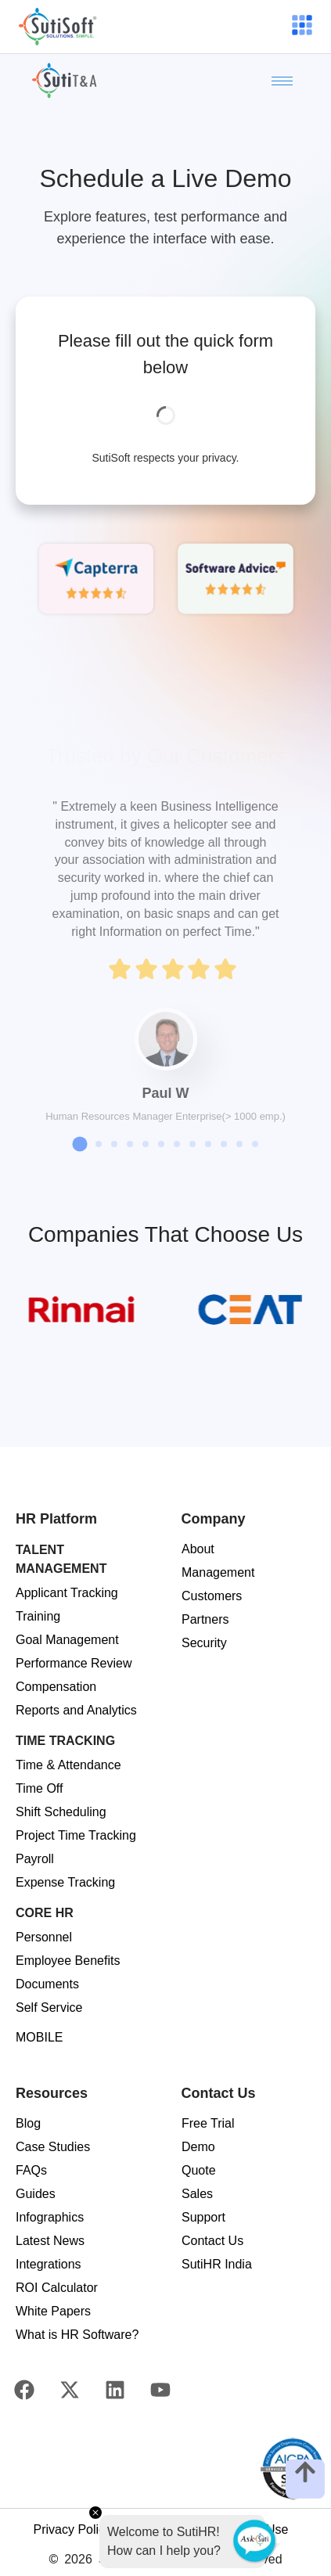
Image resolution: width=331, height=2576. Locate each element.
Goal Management (67, 1639)
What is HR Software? (77, 2334)
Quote (199, 2170)
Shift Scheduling (61, 1812)
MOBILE (39, 2037)
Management (218, 1572)
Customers (212, 1596)
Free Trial (208, 2123)
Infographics (50, 2217)
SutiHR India (217, 2264)
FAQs (31, 2170)
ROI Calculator (57, 2287)
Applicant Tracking (67, 1592)
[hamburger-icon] (300, 26)
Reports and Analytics (76, 1710)
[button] (79, 1143)
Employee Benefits (68, 1960)
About (198, 1549)
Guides (36, 2193)
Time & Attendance (68, 1765)
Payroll (35, 1858)
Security (204, 1643)
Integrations (48, 2264)
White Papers (53, 2311)
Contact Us (212, 2240)
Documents (47, 1984)
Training (38, 1616)
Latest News (50, 2240)
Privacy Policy (72, 2529)
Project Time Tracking (76, 1835)
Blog (28, 2123)
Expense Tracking (65, 1882)
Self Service (49, 2007)
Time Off (39, 1788)
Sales (197, 2193)
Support (203, 2217)
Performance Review (74, 1663)
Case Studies (53, 2146)
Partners (205, 1619)
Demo (198, 2146)
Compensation (56, 1686)
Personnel (44, 1937)
